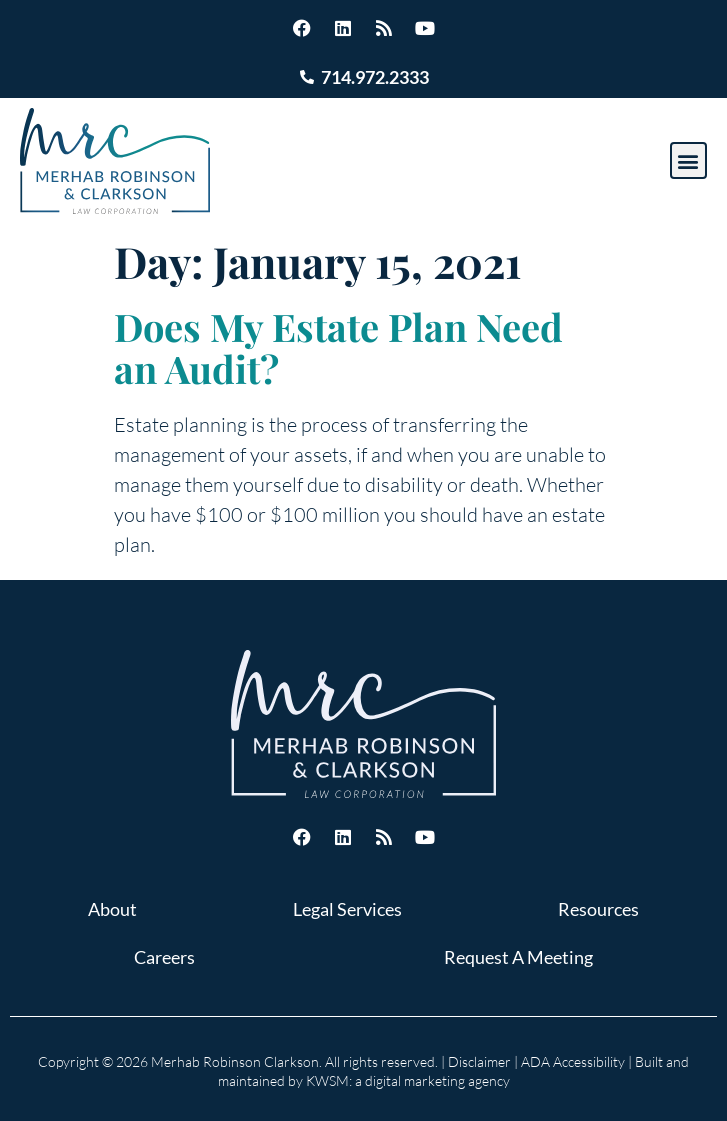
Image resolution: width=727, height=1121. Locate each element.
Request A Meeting (518, 957)
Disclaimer (479, 1061)
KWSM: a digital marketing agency (408, 1080)
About (112, 909)
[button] (688, 160)
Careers (164, 957)
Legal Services (347, 909)
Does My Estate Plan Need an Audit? (338, 347)
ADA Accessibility (573, 1061)
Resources (598, 909)
